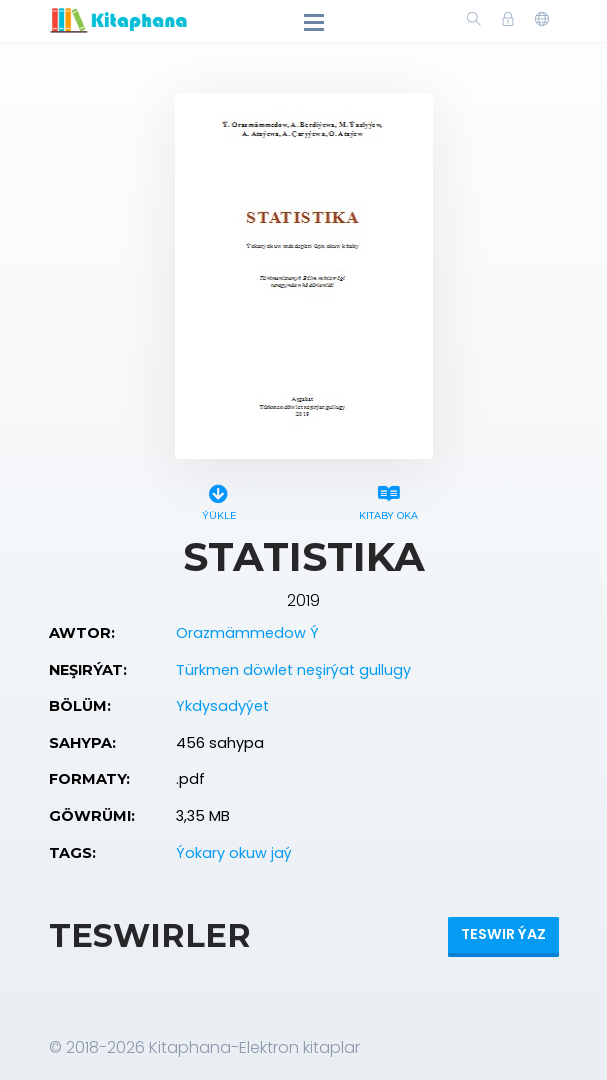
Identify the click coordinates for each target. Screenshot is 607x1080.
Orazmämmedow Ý (247, 633)
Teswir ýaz (503, 934)
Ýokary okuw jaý (234, 853)
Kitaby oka (389, 499)
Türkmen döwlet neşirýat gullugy (293, 670)
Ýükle (219, 499)
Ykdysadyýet (222, 706)
